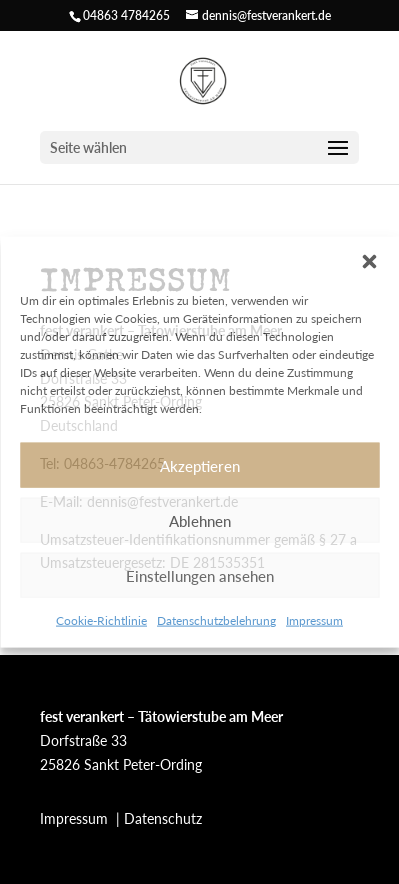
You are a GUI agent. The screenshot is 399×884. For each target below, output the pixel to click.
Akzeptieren (200, 464)
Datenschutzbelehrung (216, 620)
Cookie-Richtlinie (101, 620)
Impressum (314, 620)
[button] (369, 262)
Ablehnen (200, 519)
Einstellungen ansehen (200, 574)
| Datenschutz (159, 818)
